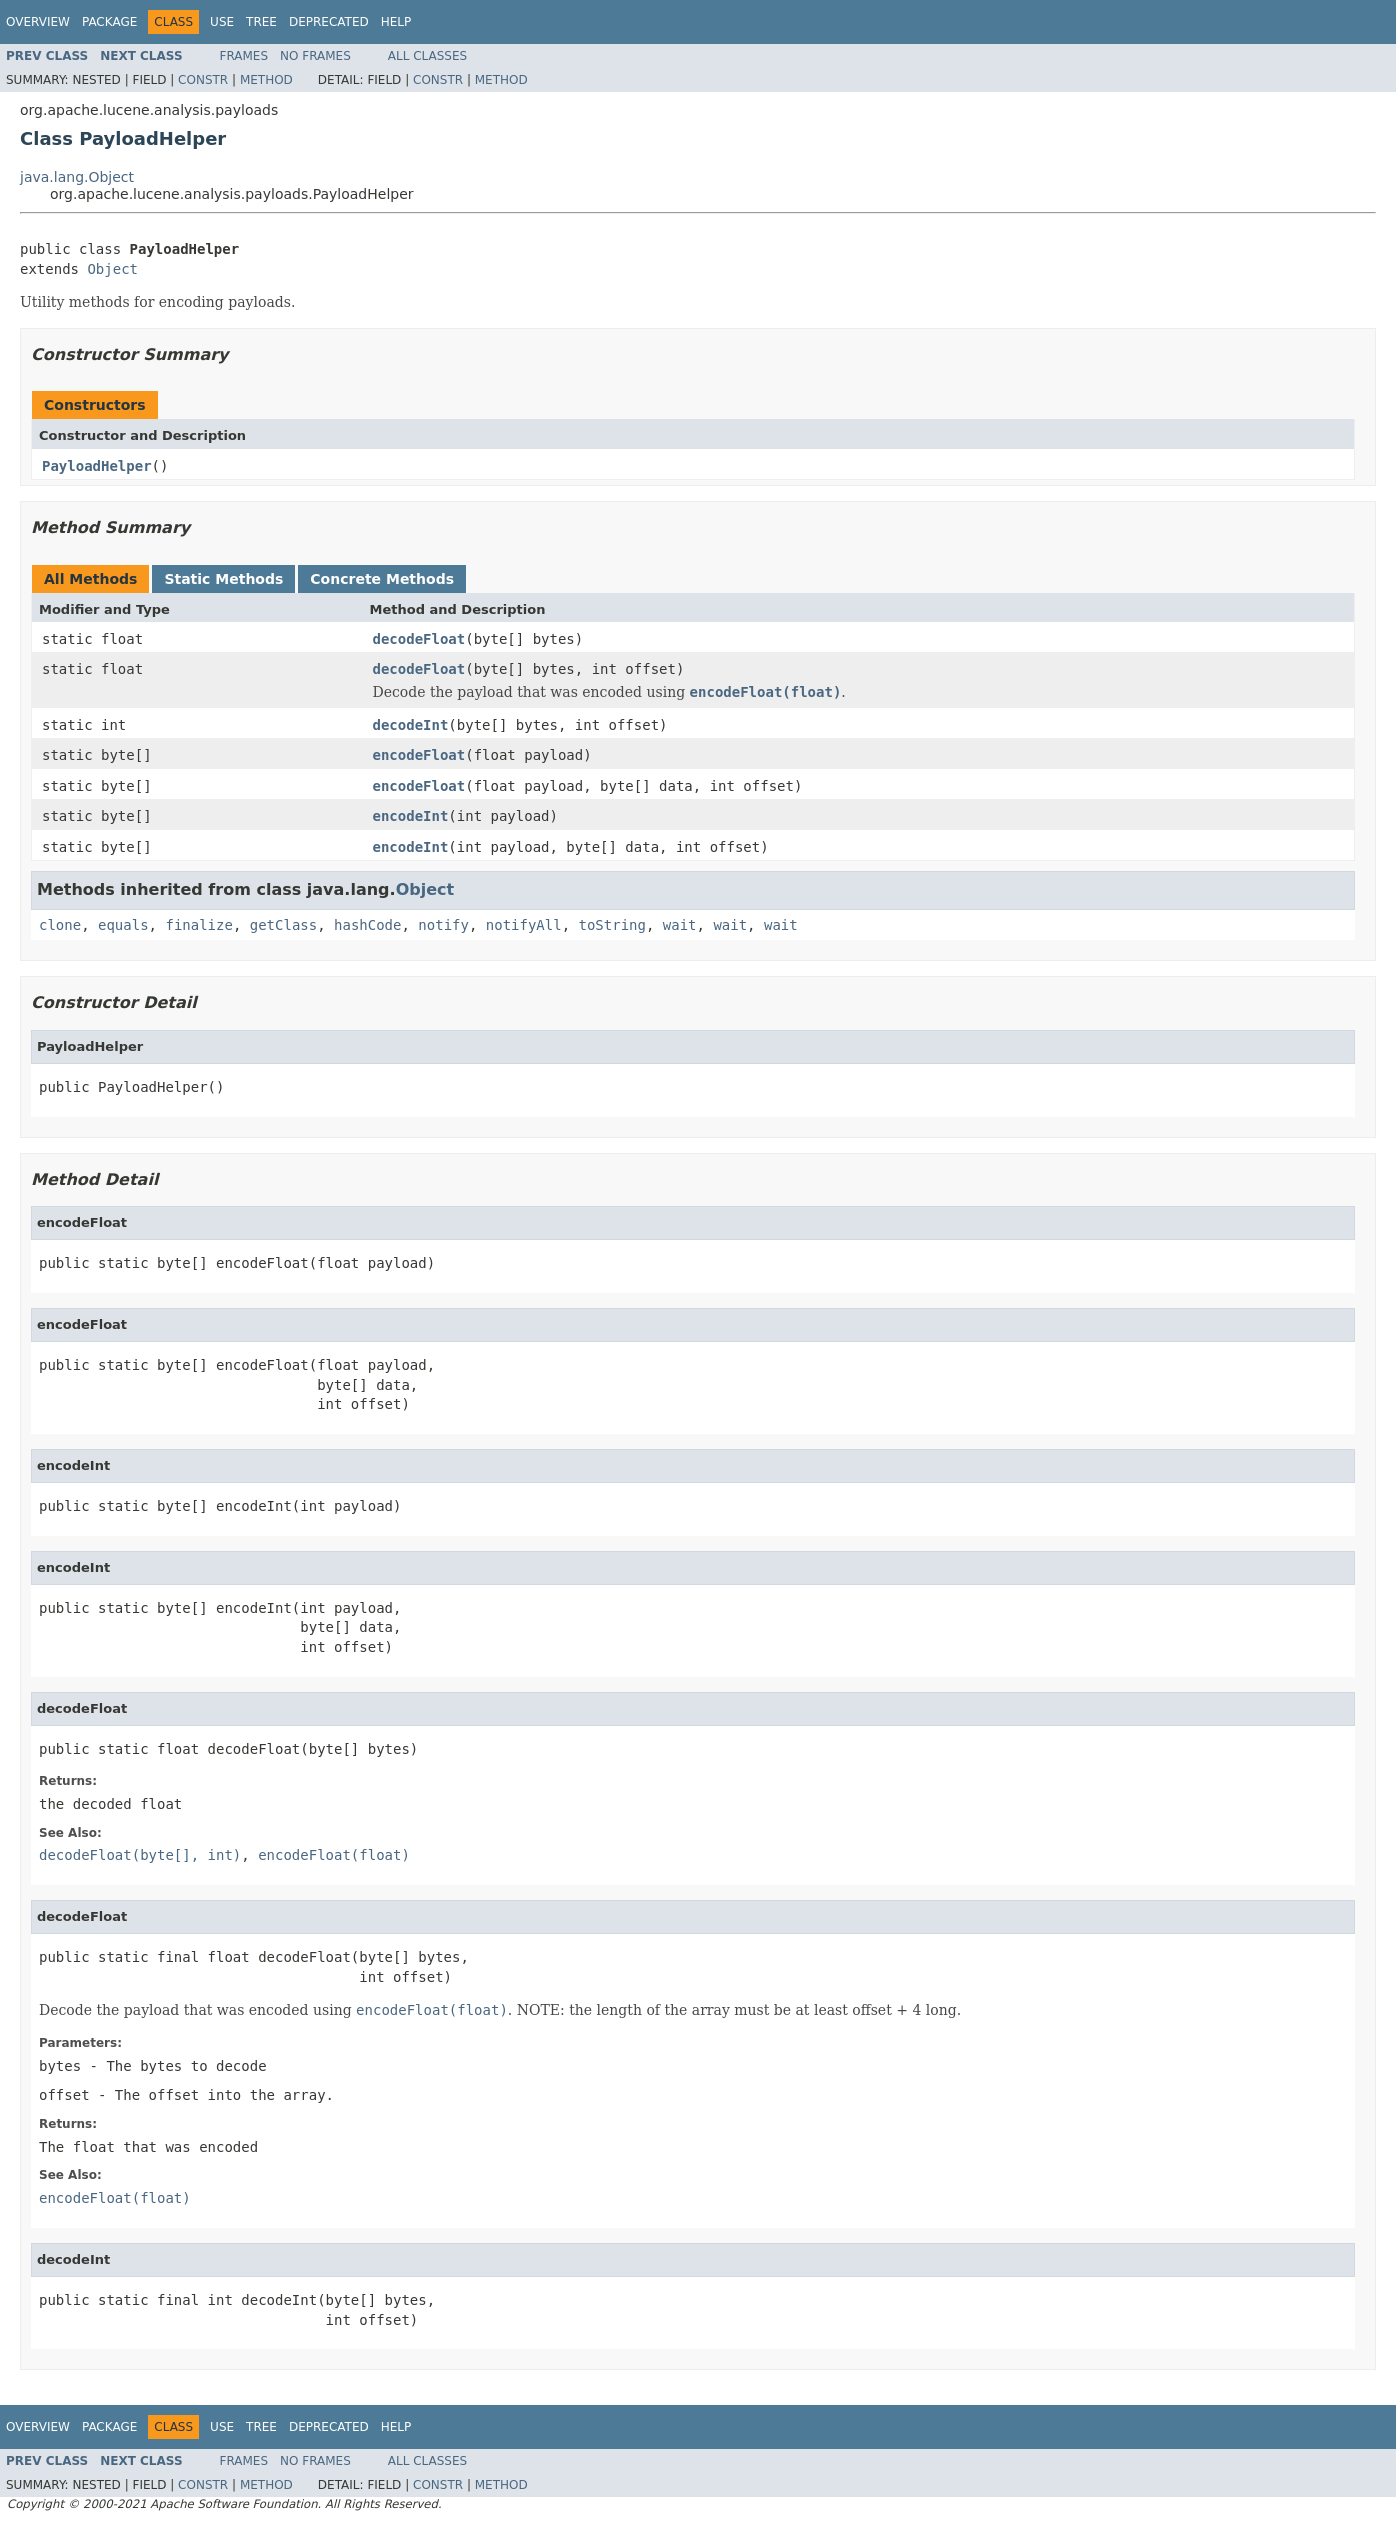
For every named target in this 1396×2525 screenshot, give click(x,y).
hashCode (367, 925)
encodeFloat (419, 755)
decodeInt (411, 725)
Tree (261, 22)
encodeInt (411, 816)
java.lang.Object (77, 177)
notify (443, 925)
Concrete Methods (382, 579)
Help (396, 22)
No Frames (315, 56)
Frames (244, 56)
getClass (283, 925)
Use (222, 22)
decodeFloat (419, 639)
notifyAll (524, 925)
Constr (203, 80)
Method (266, 80)
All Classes (427, 56)
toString (612, 925)
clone (60, 925)
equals (123, 925)
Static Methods (223, 579)
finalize (198, 925)
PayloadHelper (97, 466)
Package (109, 22)
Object (112, 269)
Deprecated (329, 22)
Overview (38, 22)
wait (680, 925)
